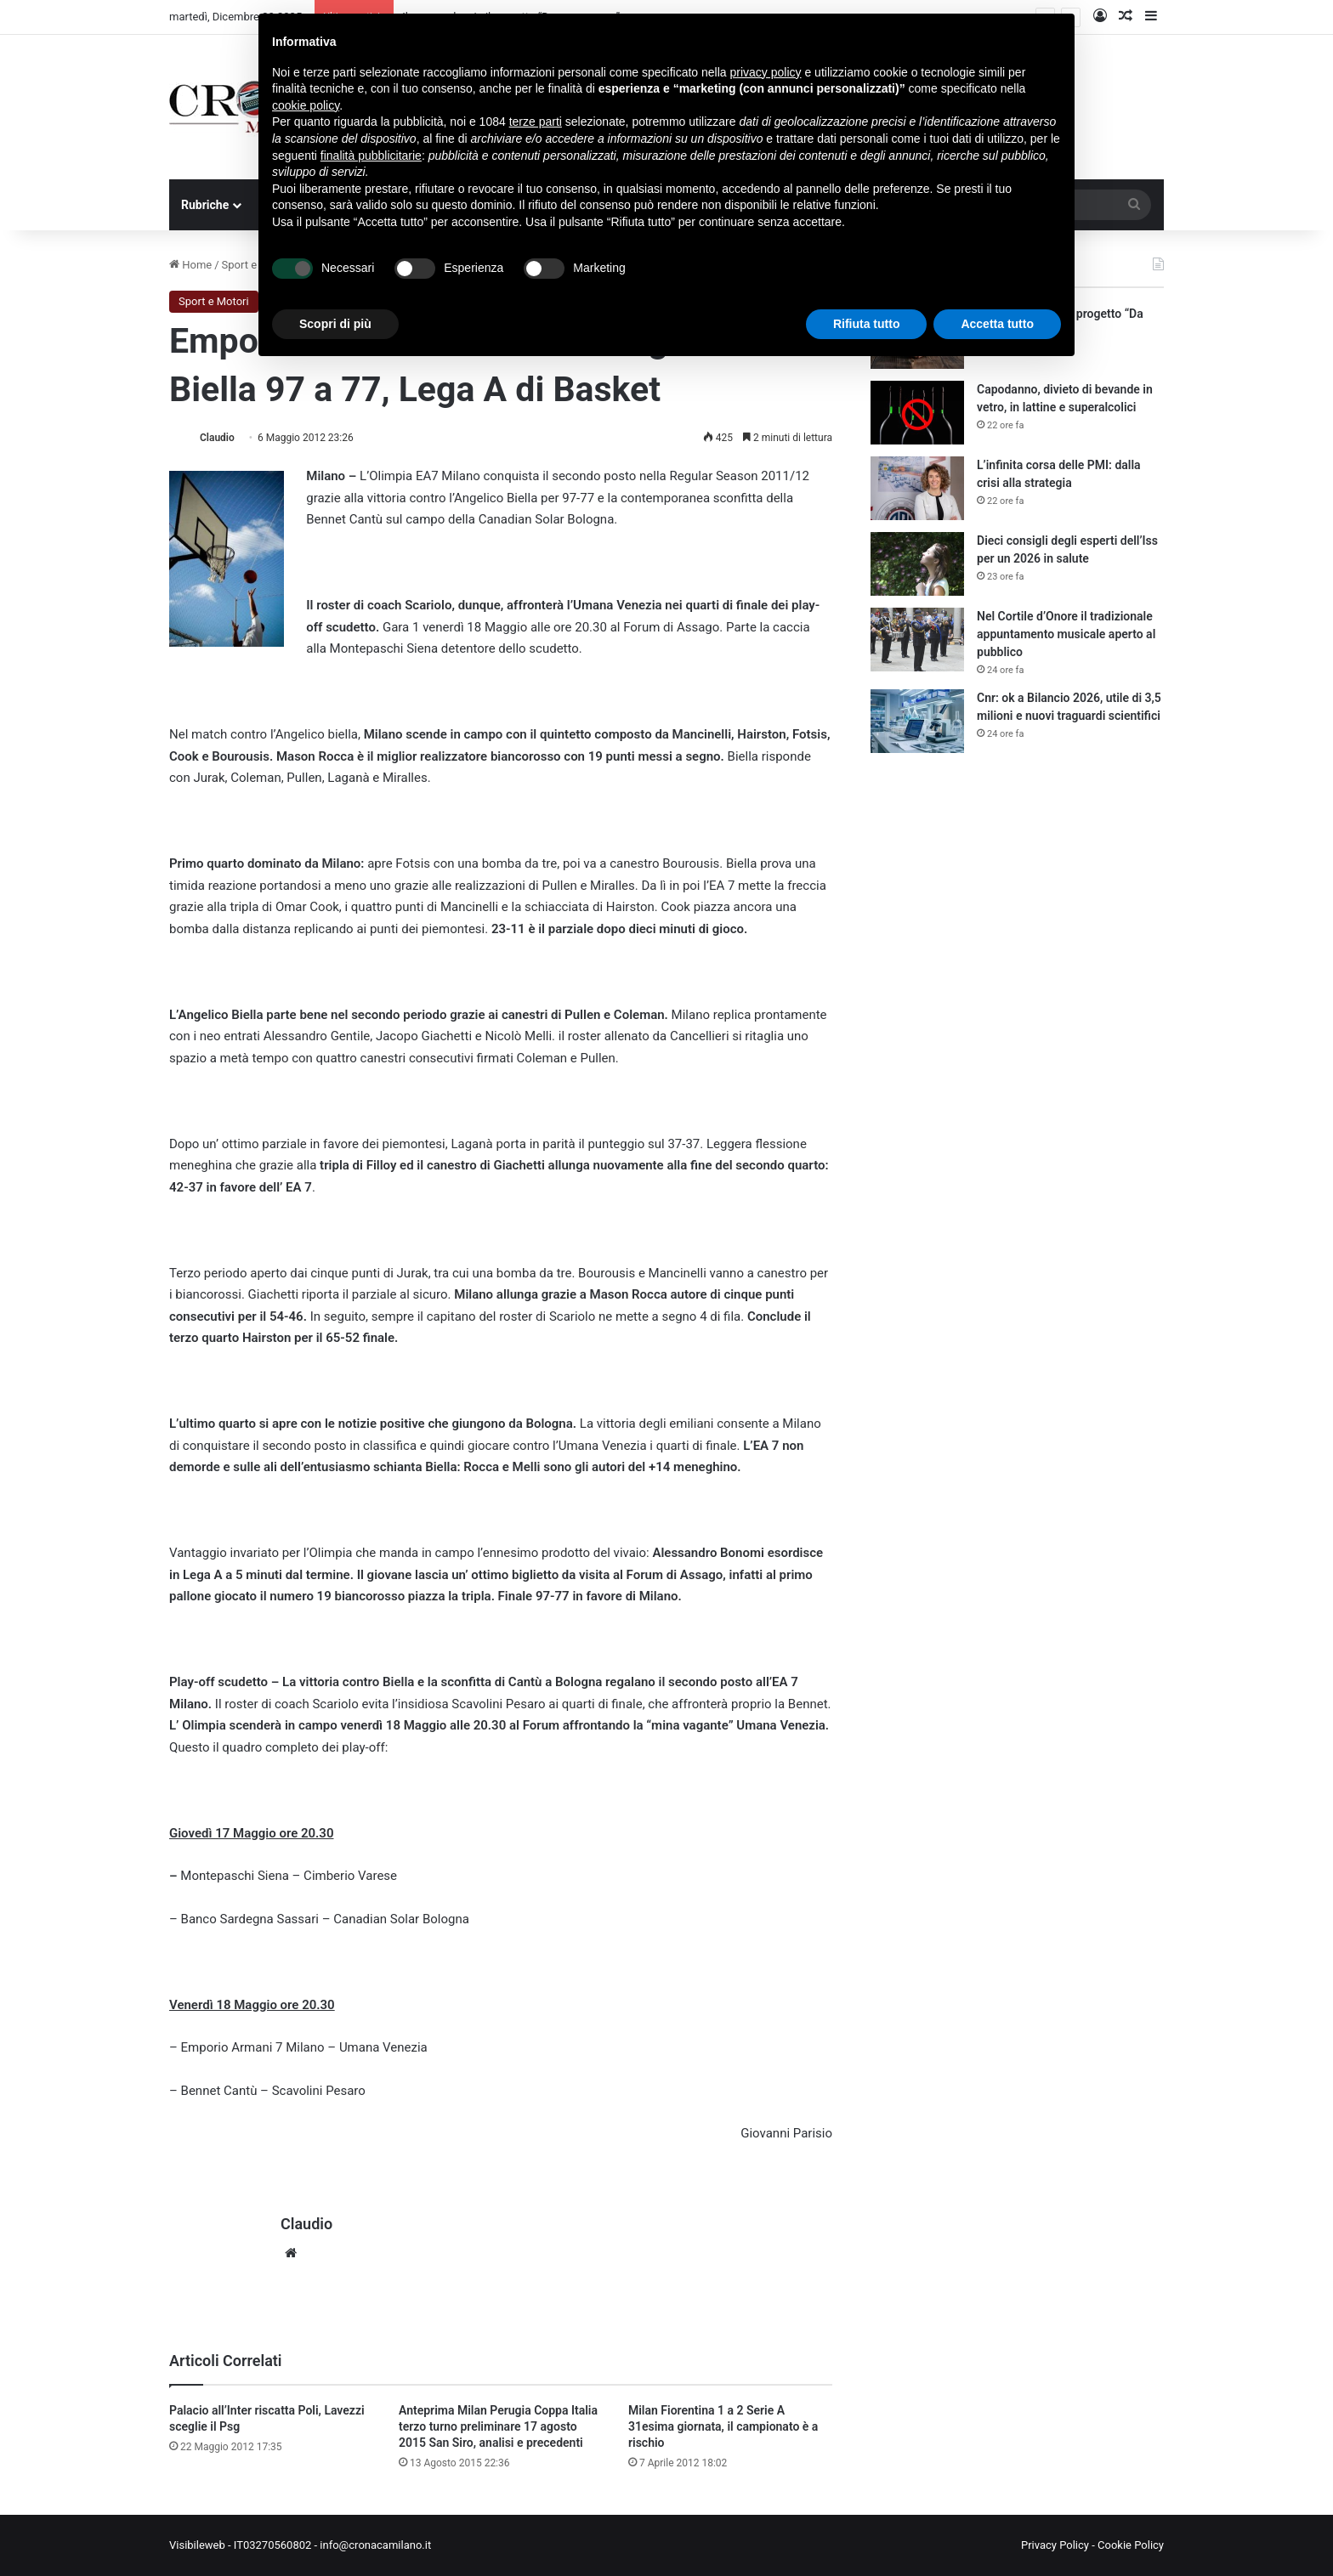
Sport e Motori (214, 301)
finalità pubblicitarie (371, 155)
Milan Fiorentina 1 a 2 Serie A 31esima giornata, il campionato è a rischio (723, 2426)
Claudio (217, 438)
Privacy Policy (1055, 2545)
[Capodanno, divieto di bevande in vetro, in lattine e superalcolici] (917, 412)
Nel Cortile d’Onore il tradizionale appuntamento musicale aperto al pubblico (1066, 634)
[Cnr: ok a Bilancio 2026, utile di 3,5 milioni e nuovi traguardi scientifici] (917, 721)
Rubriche (205, 205)
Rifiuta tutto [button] (866, 324)
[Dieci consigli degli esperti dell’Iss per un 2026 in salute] (917, 564)
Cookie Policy (1131, 2545)
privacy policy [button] (766, 72)
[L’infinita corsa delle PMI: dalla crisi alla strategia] (917, 488)
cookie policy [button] (305, 105)
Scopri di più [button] (335, 324)
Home (190, 264)
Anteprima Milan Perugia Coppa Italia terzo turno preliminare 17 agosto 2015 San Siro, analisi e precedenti (498, 2426)
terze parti (535, 121)
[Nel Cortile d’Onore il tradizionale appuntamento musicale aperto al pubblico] (917, 639)
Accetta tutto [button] (997, 324)
